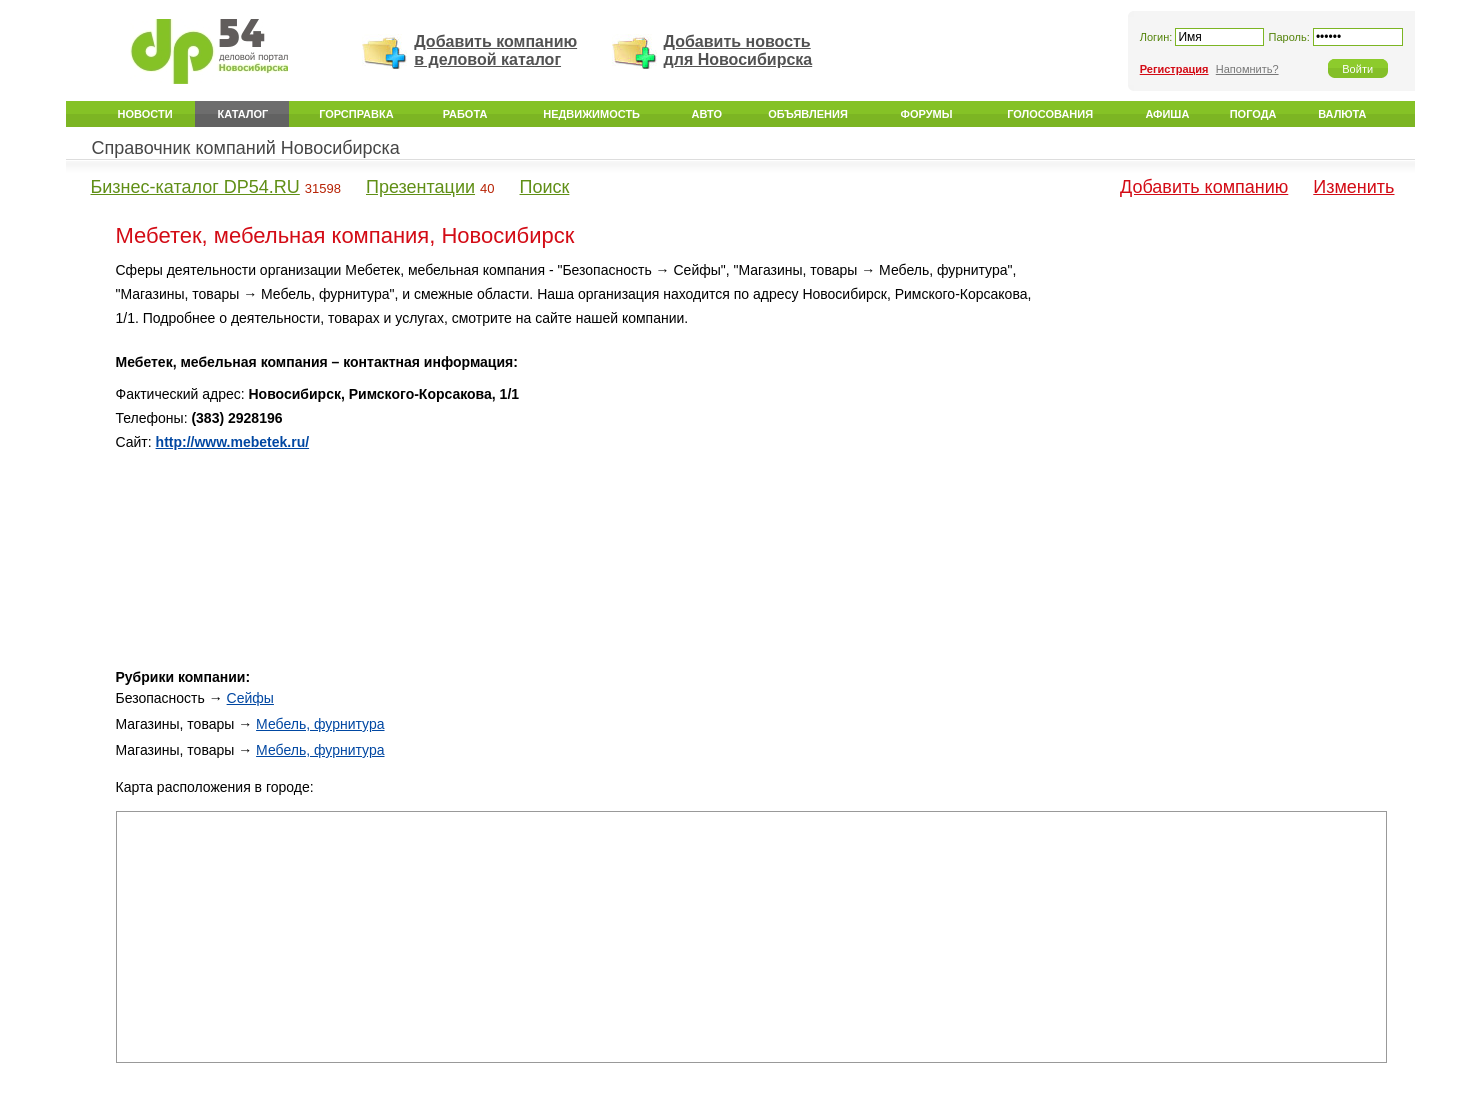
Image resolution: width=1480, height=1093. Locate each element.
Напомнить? (1247, 69)
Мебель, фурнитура (320, 724)
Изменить (1353, 187)
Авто (707, 114)
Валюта (1342, 114)
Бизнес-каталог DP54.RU (195, 187)
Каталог (243, 114)
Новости (145, 114)
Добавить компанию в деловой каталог (495, 50)
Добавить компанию (1204, 187)
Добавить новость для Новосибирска (738, 50)
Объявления (808, 114)
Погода (1253, 114)
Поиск (545, 187)
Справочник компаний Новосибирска (246, 148)
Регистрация (1174, 69)
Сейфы (250, 698)
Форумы (927, 114)
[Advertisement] (1217, 399)
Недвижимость (591, 114)
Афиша (1167, 114)
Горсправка (356, 114)
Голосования (1050, 114)
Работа (465, 114)
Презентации (420, 187)
